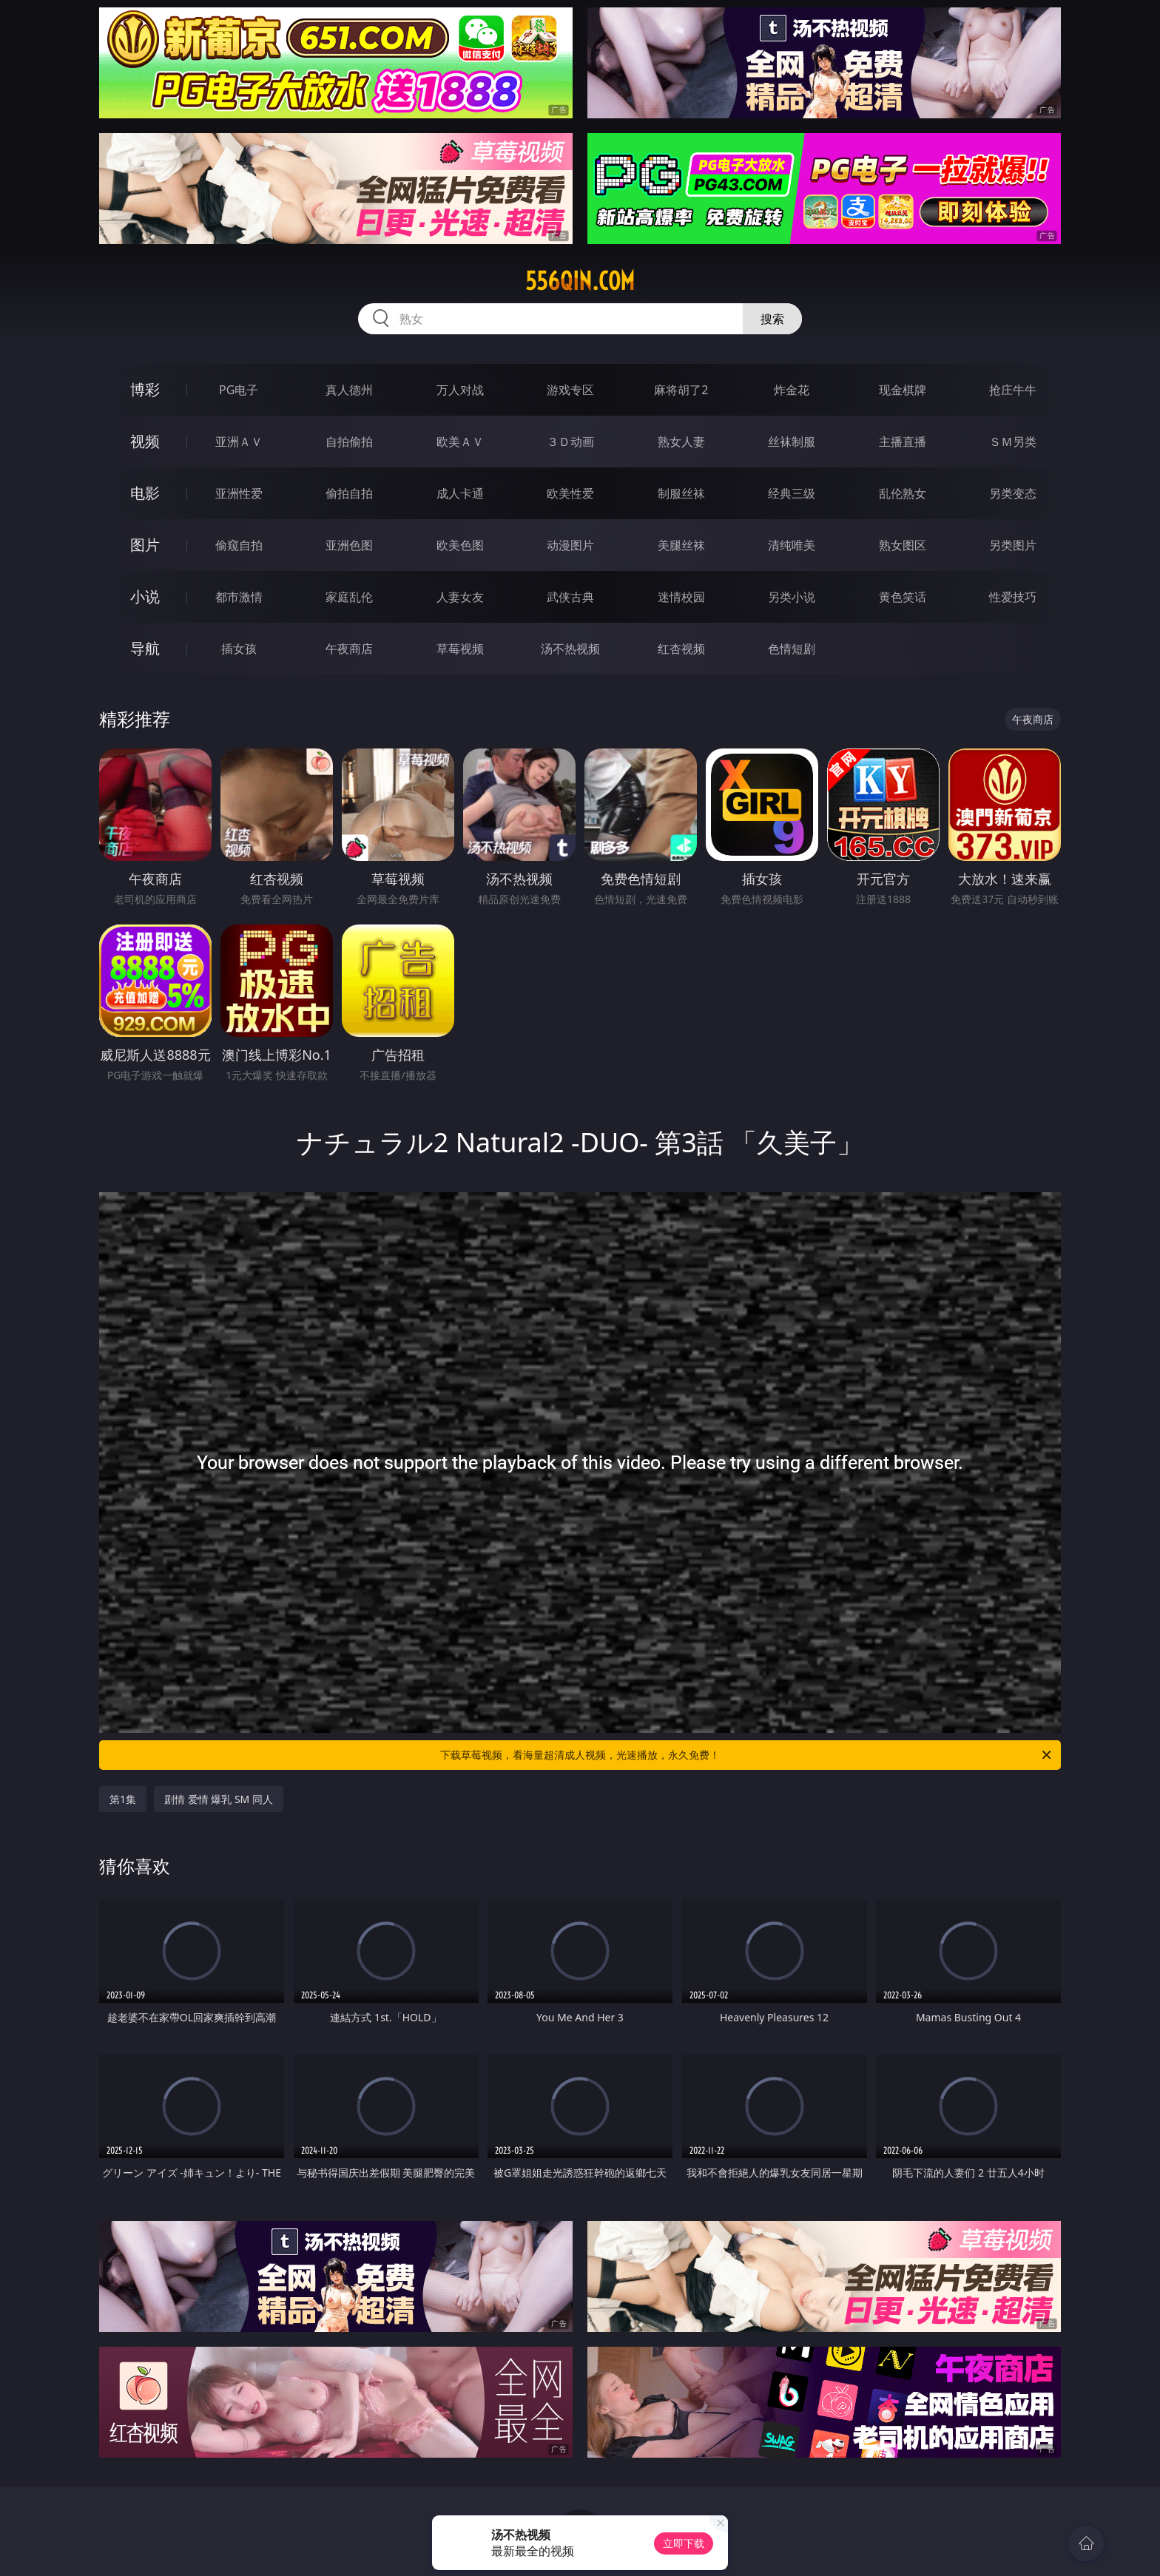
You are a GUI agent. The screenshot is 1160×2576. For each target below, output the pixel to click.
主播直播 (902, 441)
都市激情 (239, 597)
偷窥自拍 (239, 545)
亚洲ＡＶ (239, 441)
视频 (145, 441)
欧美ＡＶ (460, 441)
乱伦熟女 (902, 493)
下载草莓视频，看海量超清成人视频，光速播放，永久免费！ (746, 1755)
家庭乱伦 (349, 597)
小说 (145, 596)
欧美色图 (460, 545)
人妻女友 (460, 597)
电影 (145, 493)
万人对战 (460, 390)
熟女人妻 (681, 441)
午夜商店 (349, 648)
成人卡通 (460, 493)
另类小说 (791, 597)
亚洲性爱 (239, 493)
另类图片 (1012, 545)
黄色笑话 (902, 597)
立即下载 (683, 2543)
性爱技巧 (1012, 597)
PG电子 (238, 390)
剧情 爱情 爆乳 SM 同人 (218, 1799)
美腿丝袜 (681, 545)
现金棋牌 (902, 390)
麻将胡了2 (681, 390)
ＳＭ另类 (1012, 441)
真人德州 (349, 390)
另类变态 (1012, 493)
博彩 (145, 389)
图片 (145, 545)
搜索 (772, 319)
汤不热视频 (570, 648)
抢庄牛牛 (1012, 390)
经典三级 (791, 493)
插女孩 (239, 648)
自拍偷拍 (349, 441)
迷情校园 (681, 597)
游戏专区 (570, 390)
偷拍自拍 (349, 493)
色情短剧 (791, 648)
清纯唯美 (791, 545)
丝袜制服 (791, 441)
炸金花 (791, 390)
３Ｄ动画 (570, 441)
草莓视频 (460, 648)
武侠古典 (570, 597)
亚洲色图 (349, 545)
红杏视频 (681, 648)
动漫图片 (570, 545)
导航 (145, 648)
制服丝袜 (681, 493)
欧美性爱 (570, 493)
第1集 (122, 1799)
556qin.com (580, 281)
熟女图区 (902, 545)
